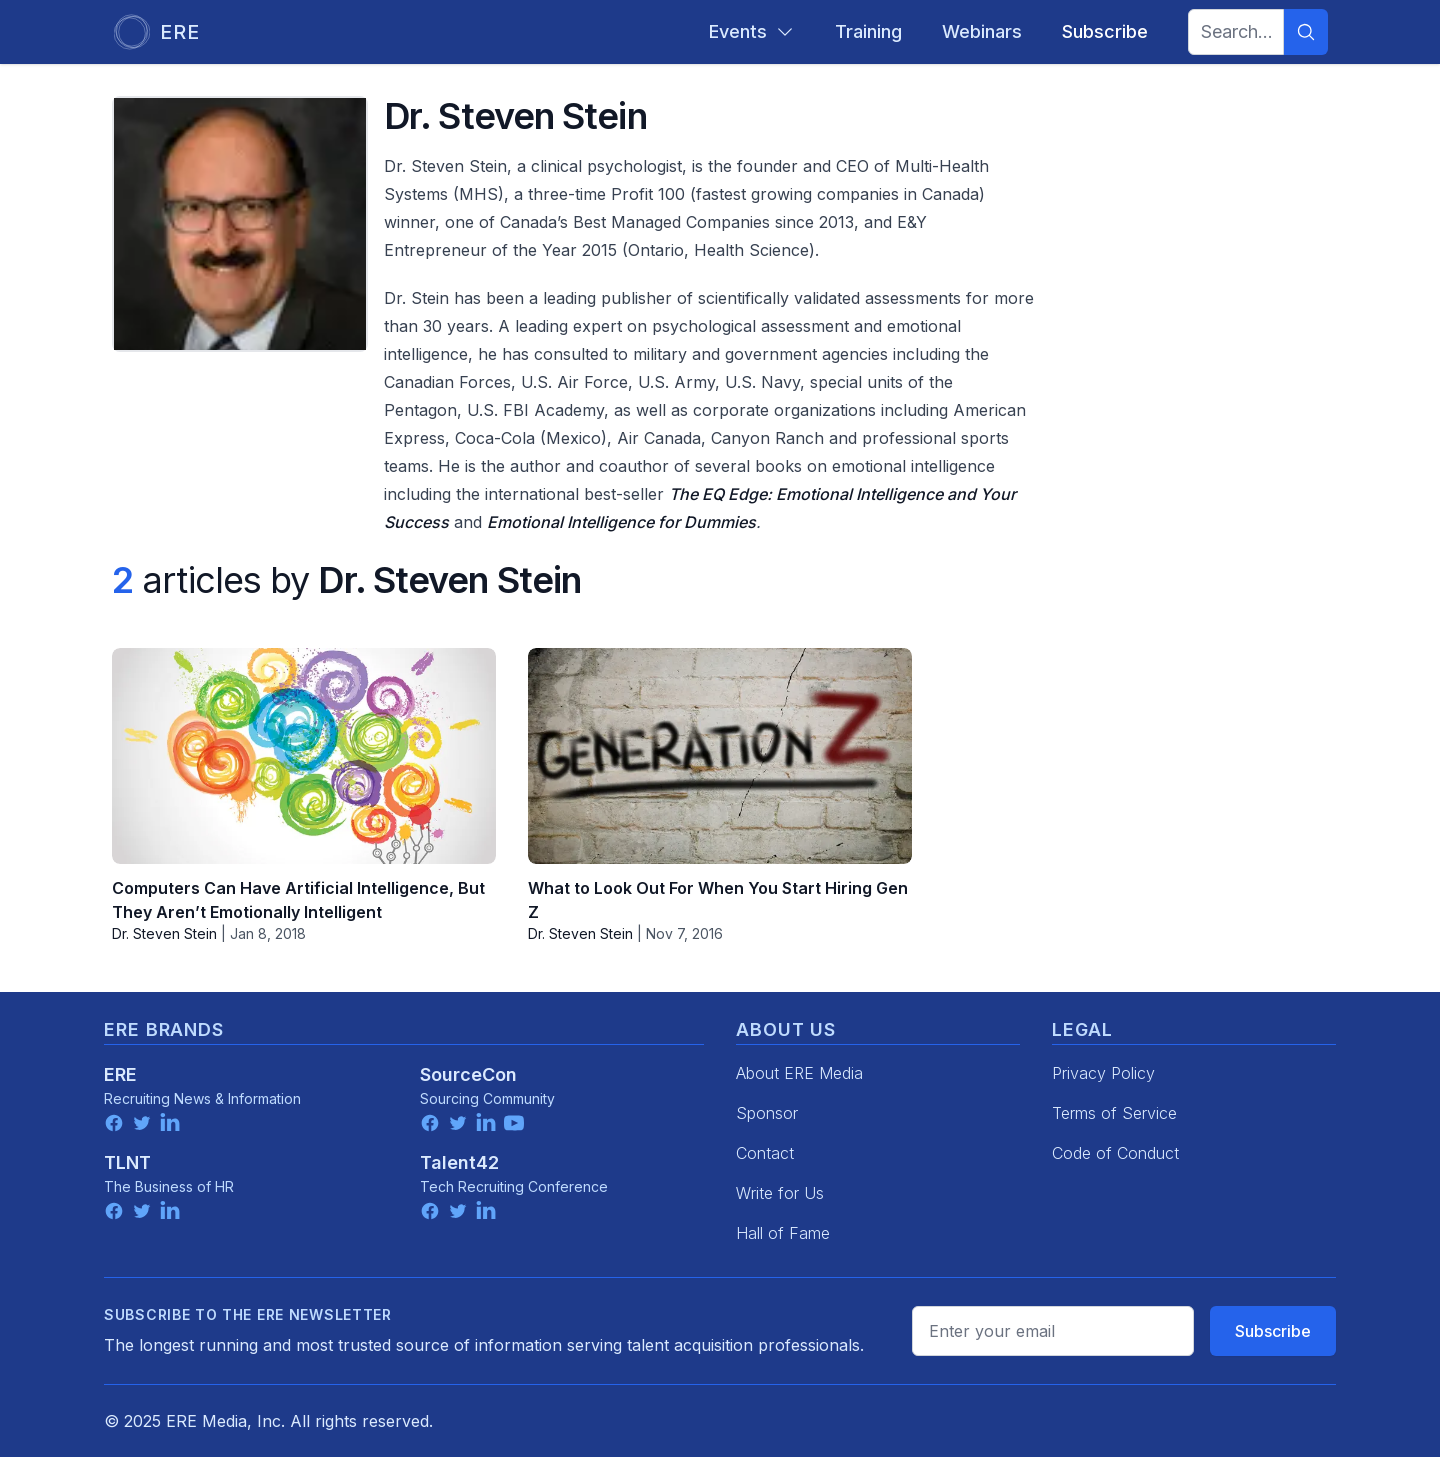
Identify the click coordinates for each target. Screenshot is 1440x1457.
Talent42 (459, 1162)
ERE (120, 1074)
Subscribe (1273, 1331)
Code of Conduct (1115, 1153)
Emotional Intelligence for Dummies (621, 522)
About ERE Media (799, 1073)
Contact (765, 1153)
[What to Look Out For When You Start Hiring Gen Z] (720, 756)
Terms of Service (1114, 1113)
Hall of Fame (783, 1233)
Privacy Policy (1103, 1073)
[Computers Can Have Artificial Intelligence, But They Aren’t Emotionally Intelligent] (304, 756)
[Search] (1306, 32)
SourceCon (468, 1074)
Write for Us (780, 1193)
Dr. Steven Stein (164, 933)
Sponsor (767, 1113)
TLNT (127, 1162)
